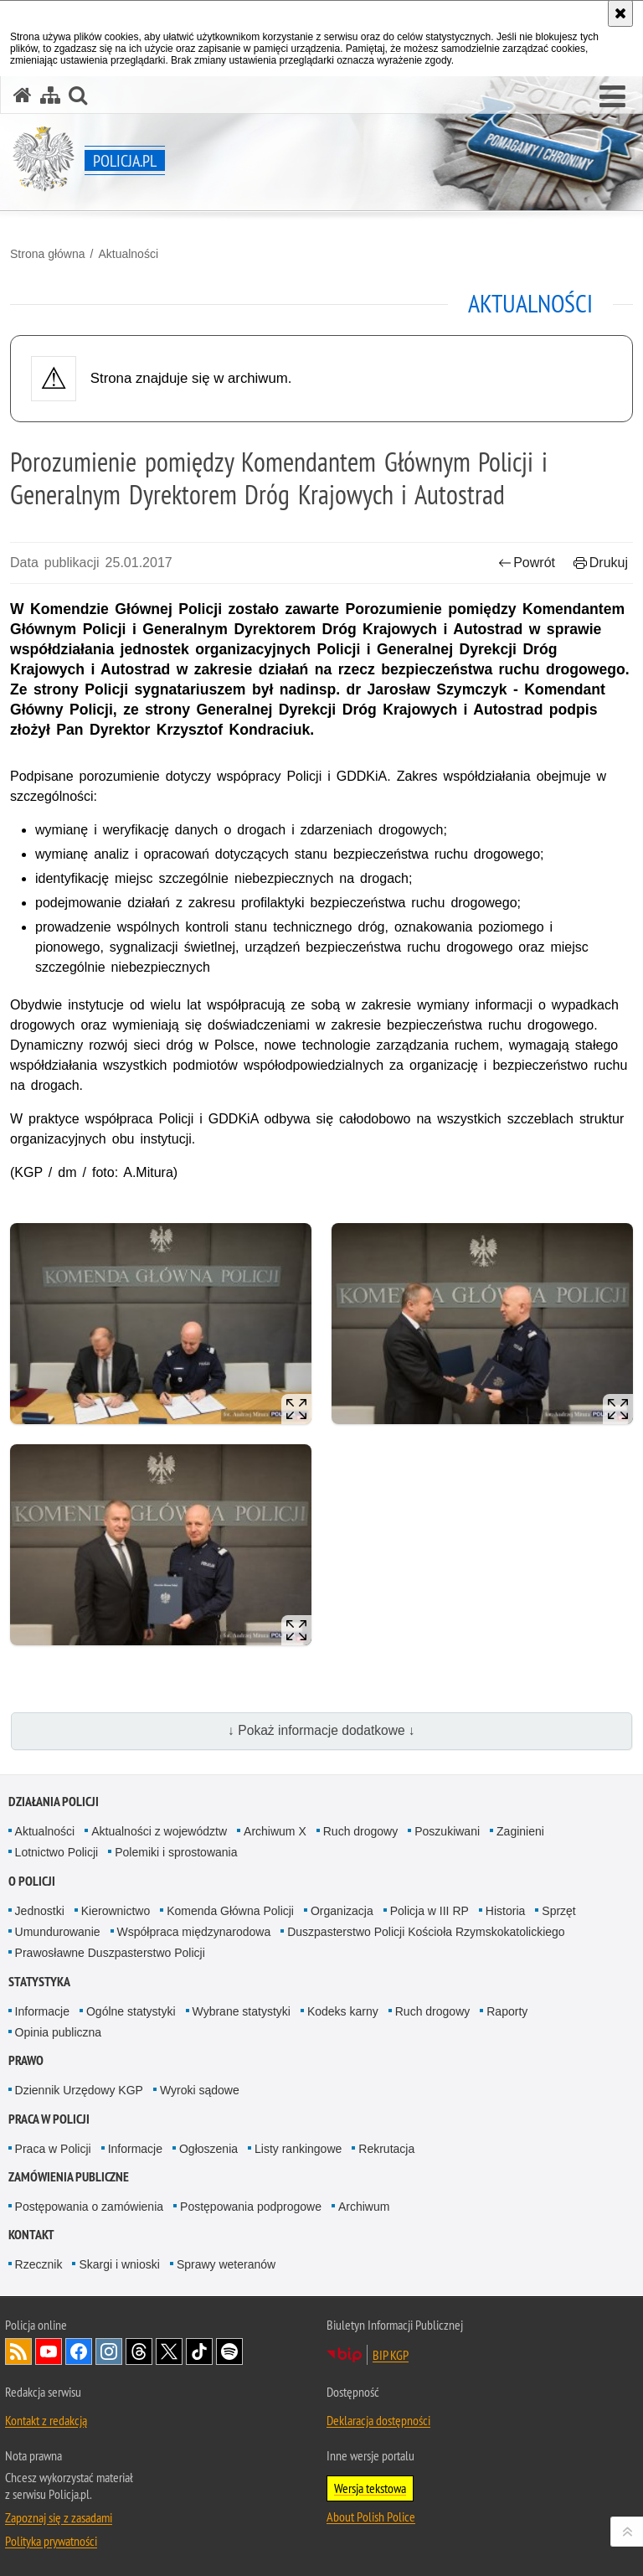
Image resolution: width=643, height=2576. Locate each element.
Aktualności (128, 254)
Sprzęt (558, 1911)
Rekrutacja (386, 2148)
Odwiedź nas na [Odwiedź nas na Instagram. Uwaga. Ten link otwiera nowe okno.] (108, 2351)
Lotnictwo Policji (57, 1852)
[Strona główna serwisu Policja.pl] (22, 95)
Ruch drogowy (361, 1831)
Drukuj (601, 562)
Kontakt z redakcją (46, 2420)
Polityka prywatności (51, 2540)
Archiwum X (275, 1831)
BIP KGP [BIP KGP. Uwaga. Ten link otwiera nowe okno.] (391, 2354)
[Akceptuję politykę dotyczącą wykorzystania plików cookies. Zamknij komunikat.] (620, 13)
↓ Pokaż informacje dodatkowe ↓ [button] (321, 1730)
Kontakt (31, 2234)
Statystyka (39, 1981)
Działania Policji (53, 1801)
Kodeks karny (342, 2011)
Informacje (42, 2011)
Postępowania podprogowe (251, 2206)
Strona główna (47, 254)
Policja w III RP (429, 1911)
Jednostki (39, 1911)
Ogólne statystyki (131, 2011)
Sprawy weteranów (226, 2264)
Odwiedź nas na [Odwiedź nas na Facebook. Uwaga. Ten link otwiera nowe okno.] (78, 2351)
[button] (612, 97)
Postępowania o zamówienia (89, 2206)
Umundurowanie (57, 1931)
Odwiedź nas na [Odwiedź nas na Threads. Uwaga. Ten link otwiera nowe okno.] (139, 2351)
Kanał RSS (18, 2351)
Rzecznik (39, 2264)
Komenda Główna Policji (230, 1911)
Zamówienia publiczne (68, 2177)
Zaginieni (520, 1831)
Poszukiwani (447, 1831)
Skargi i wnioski (119, 2264)
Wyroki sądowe (199, 2090)
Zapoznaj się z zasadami (58, 2517)
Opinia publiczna (58, 2032)
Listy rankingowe (298, 2148)
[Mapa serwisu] (50, 95)
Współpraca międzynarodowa (194, 1931)
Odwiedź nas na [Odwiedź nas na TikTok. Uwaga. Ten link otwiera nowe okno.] (199, 2351)
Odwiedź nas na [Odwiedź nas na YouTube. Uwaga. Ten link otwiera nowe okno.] (48, 2351)
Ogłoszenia (208, 2148)
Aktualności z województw (159, 1831)
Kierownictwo (115, 1911)
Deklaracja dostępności (378, 2420)
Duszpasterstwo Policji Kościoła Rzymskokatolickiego (425, 1931)
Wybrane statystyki (242, 2011)
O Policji (31, 1881)
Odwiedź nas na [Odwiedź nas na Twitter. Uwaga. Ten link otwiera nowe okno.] (169, 2351)
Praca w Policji (49, 2119)
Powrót (526, 562)
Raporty (506, 2011)
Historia (505, 1911)
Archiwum (363, 2206)
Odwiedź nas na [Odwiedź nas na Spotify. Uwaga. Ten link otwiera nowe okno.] (229, 2351)
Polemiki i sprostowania (176, 1852)
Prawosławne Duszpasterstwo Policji (110, 1952)
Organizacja (342, 1911)
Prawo (26, 2060)
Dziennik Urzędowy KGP (79, 2090)
